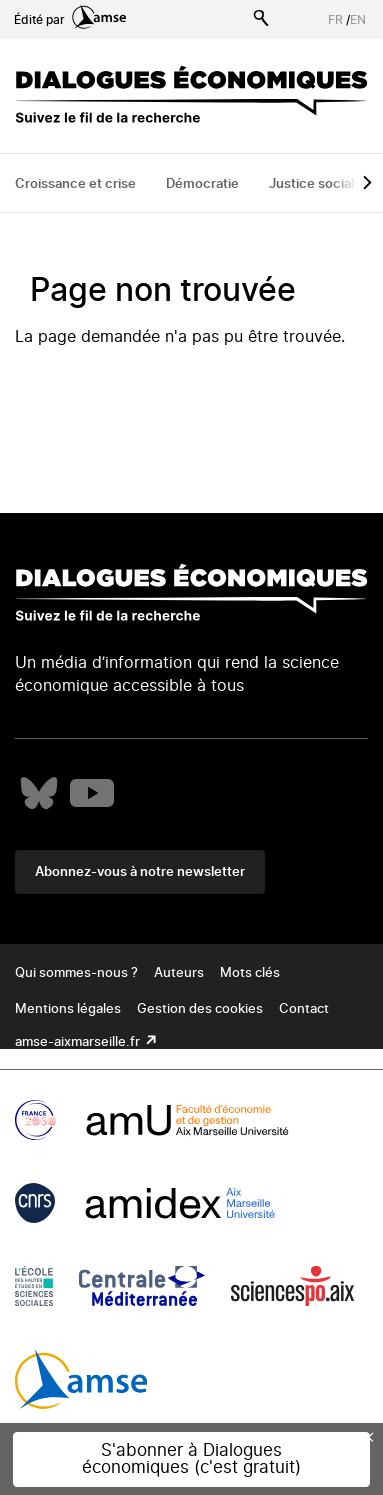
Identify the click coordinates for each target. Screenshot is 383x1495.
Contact (304, 1009)
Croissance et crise (75, 184)
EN (358, 20)
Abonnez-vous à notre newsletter (140, 872)
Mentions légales (68, 1009)
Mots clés (250, 973)
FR (335, 20)
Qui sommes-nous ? (76, 973)
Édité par (70, 20)
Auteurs (179, 973)
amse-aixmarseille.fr (79, 1042)
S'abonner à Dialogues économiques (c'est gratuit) (191, 1459)
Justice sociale (315, 184)
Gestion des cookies (200, 1009)
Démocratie (202, 184)
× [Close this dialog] (369, 1437)
